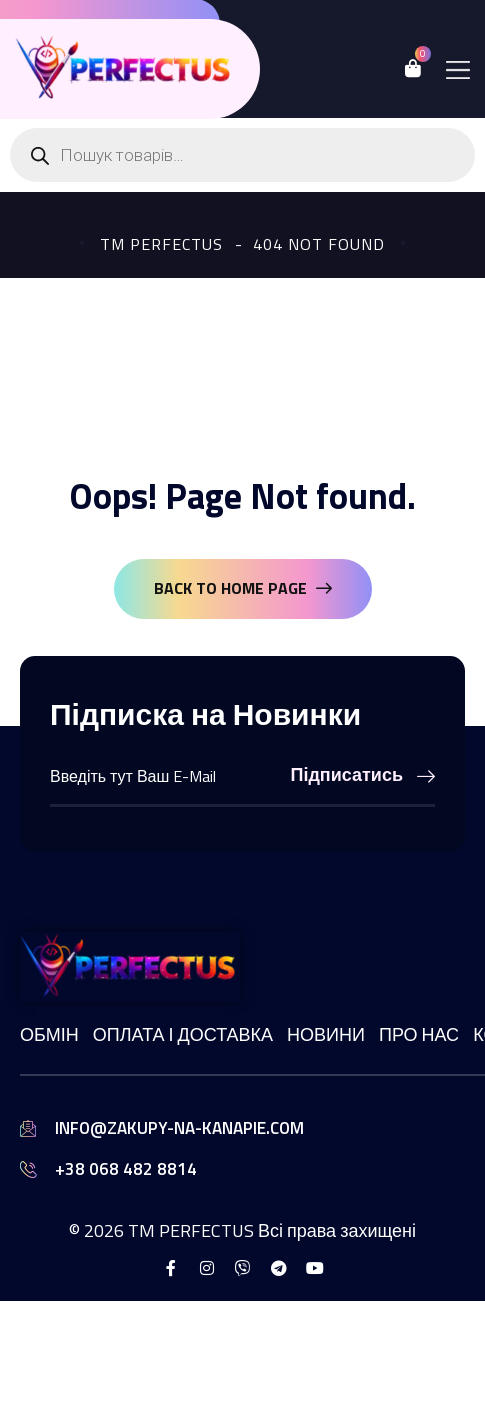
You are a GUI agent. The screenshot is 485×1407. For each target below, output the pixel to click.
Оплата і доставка (183, 1034)
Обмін (49, 1034)
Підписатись (363, 774)
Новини (326, 1034)
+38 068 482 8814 (126, 1169)
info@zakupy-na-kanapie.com (179, 1128)
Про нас (419, 1034)
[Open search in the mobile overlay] (242, 155)
